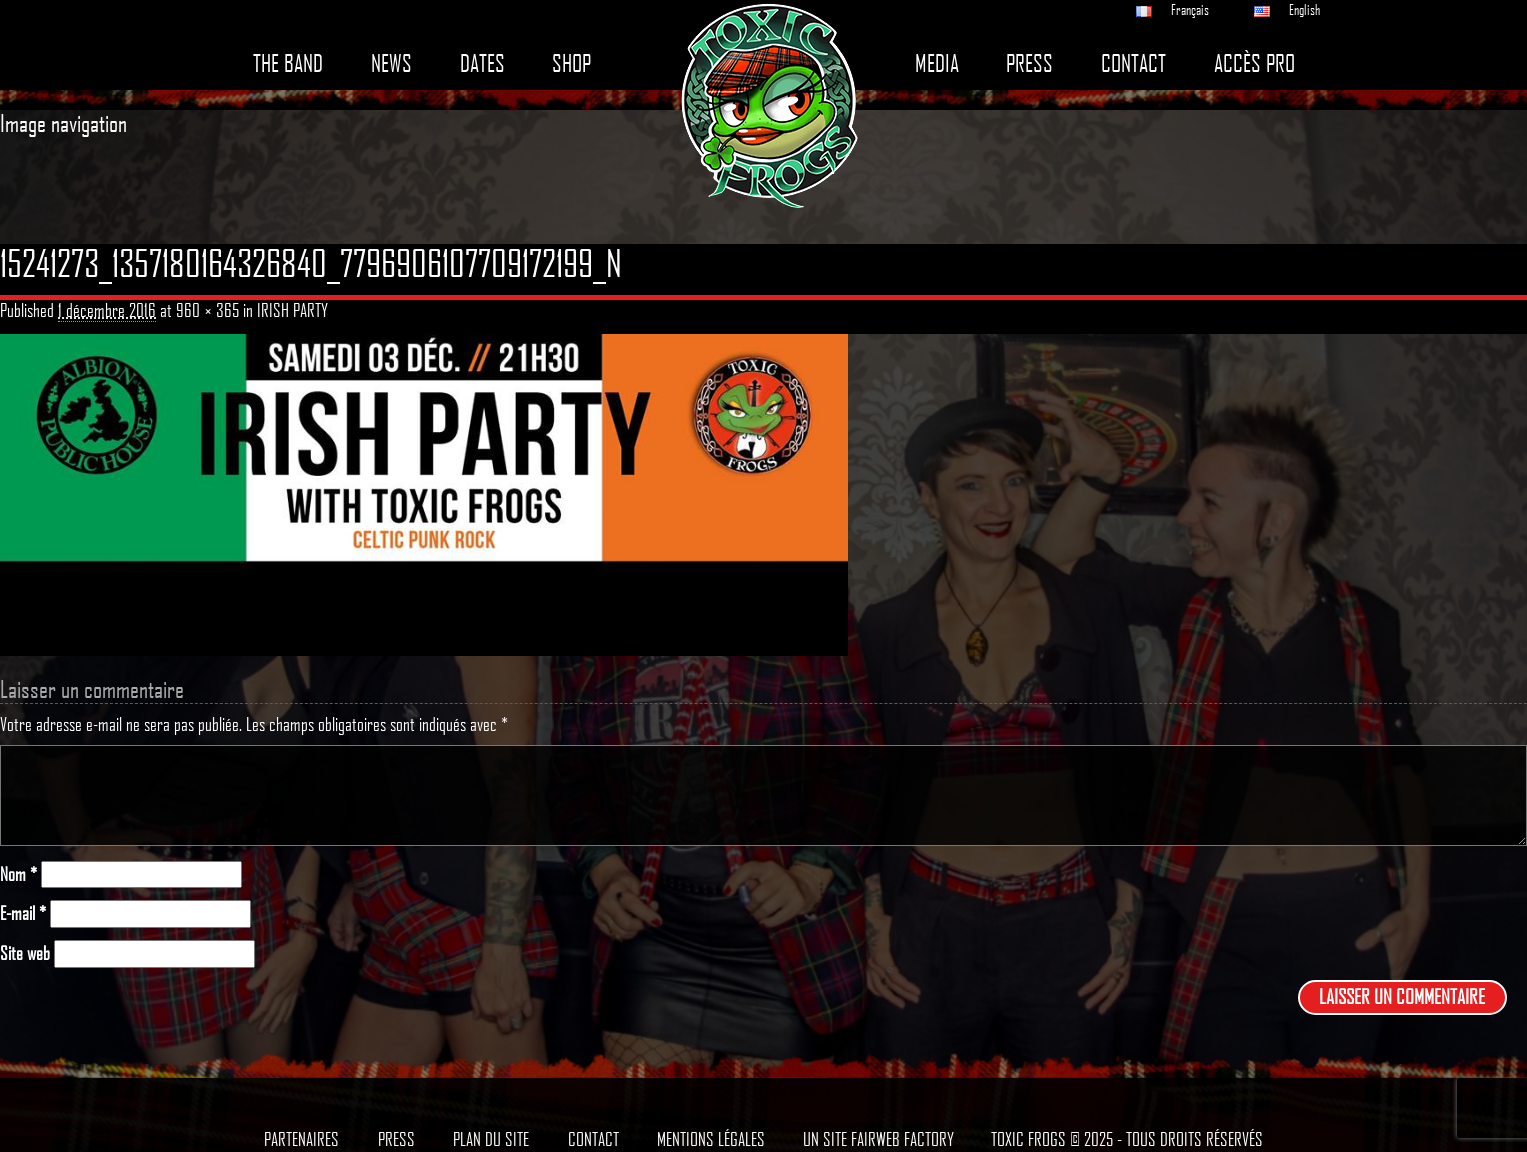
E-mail (23, 913)
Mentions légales (711, 1139)
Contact (1133, 63)
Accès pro (1254, 63)
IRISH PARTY (292, 310)
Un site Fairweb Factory (878, 1139)
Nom (18, 874)
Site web (25, 953)
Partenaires (301, 1139)
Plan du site (491, 1139)
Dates (482, 63)
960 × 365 (207, 310)
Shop (571, 63)
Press (1029, 63)
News (391, 63)
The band (288, 63)
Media (937, 63)
